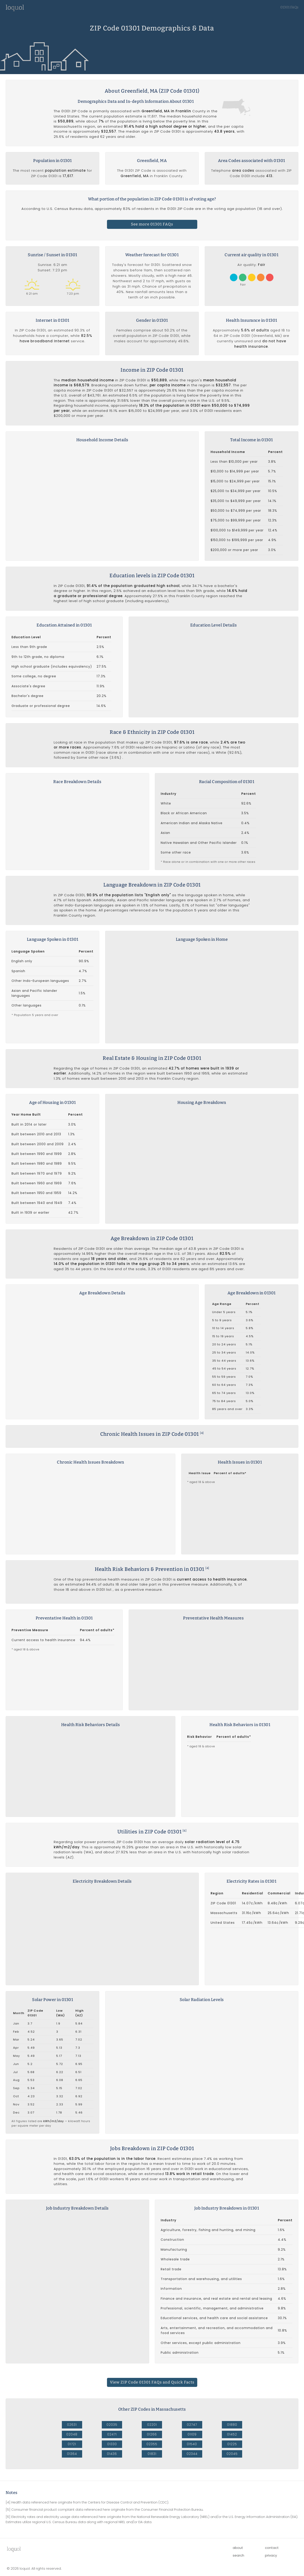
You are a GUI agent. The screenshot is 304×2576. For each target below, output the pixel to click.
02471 (112, 2409)
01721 (72, 2419)
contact (272, 2523)
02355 (151, 2419)
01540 (192, 2419)
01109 (192, 2409)
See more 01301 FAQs (152, 224)
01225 (232, 2419)
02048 (71, 2409)
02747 (192, 2400)
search (238, 2530)
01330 (112, 2419)
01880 (232, 2400)
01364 (72, 2429)
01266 (152, 2409)
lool (14, 2524)
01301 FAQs (289, 7)
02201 (152, 2400)
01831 (152, 2429)
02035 (112, 2400)
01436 (112, 2429)
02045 (232, 2429)
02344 (192, 2429)
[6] (184, 1811)
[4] (202, 1427)
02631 (72, 2400)
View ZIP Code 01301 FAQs (152, 2357)
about (238, 2523)
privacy (271, 2530)
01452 (232, 2409)
